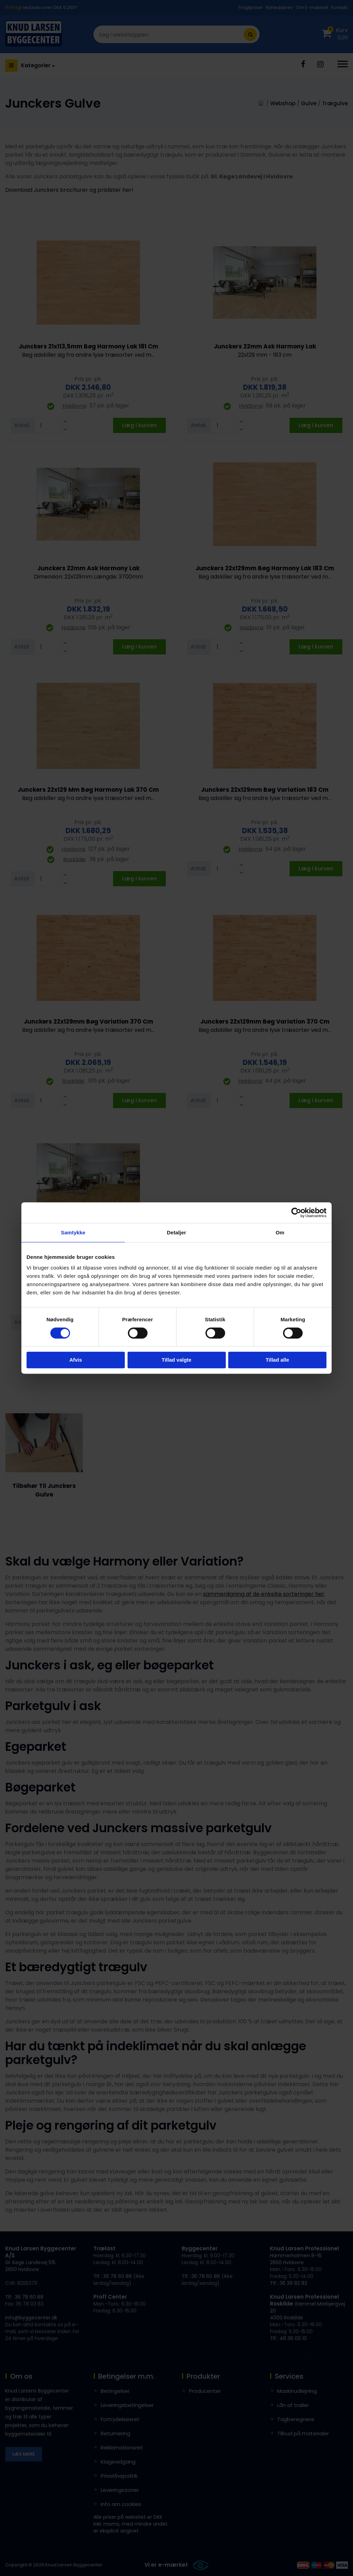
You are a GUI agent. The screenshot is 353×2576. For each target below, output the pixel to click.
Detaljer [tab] (176, 1232)
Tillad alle (277, 1360)
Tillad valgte (176, 1360)
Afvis (75, 1360)
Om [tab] (279, 1232)
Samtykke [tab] (73, 1232)
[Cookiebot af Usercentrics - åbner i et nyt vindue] (296, 1212)
